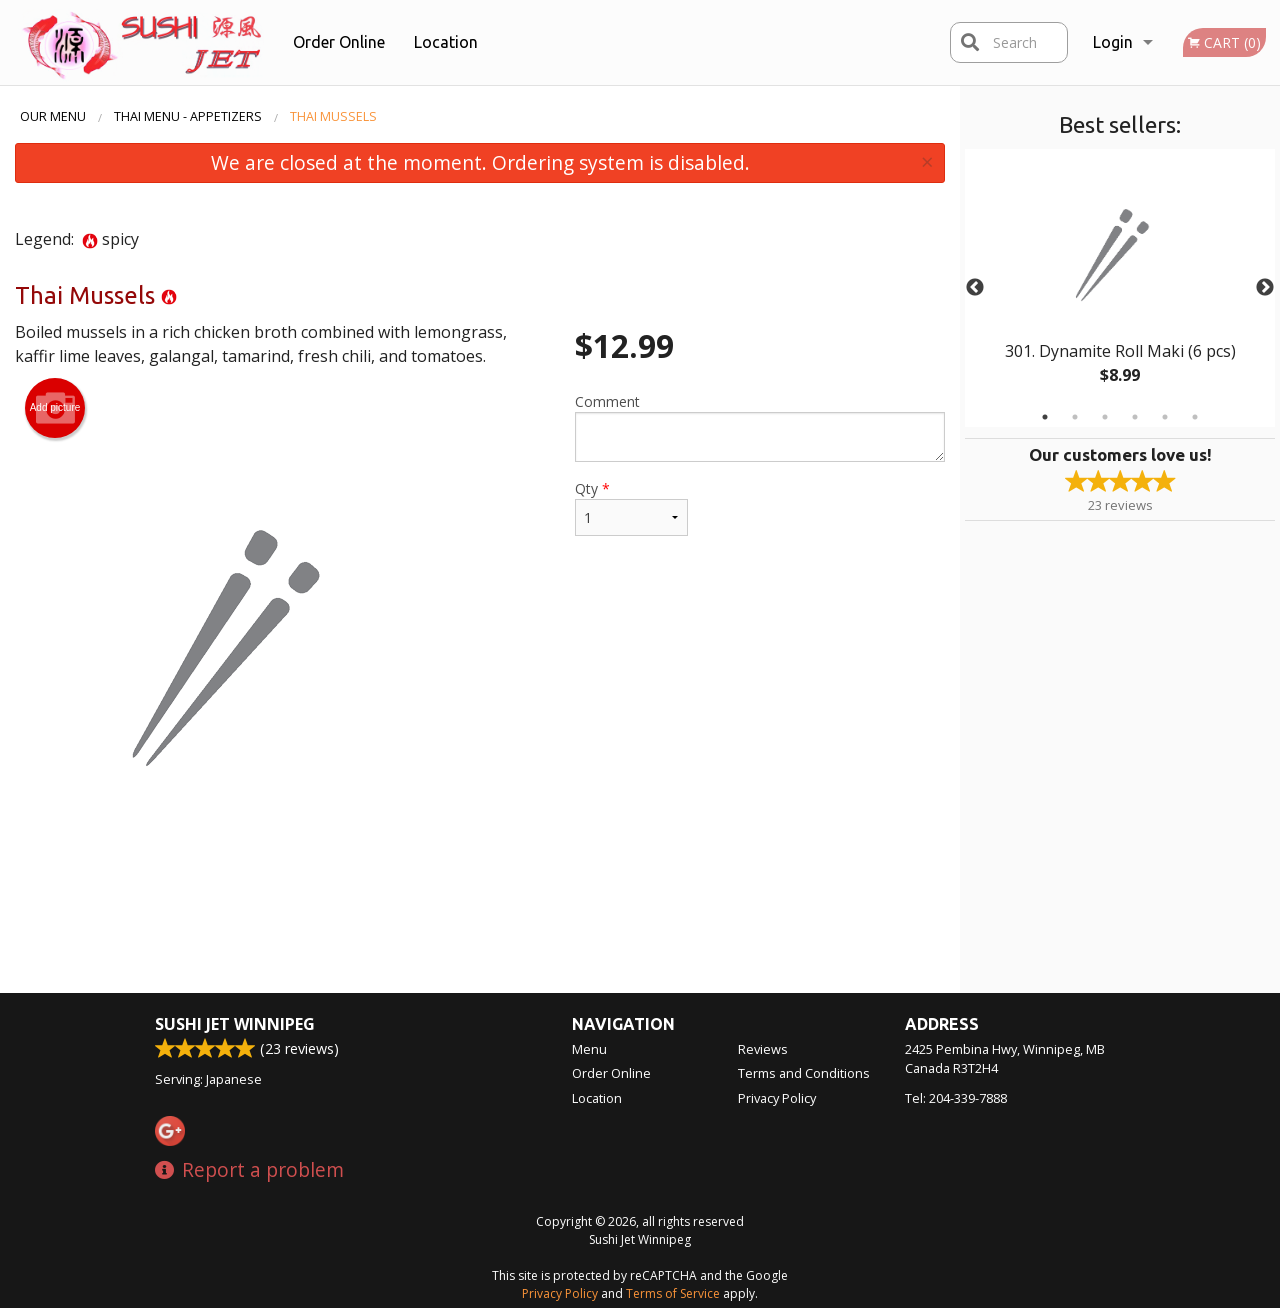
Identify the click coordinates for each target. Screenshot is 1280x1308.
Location (446, 42)
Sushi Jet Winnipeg (235, 1024)
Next (1265, 288)
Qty (631, 507)
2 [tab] (1075, 417)
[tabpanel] (1120, 288)
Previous (975, 288)
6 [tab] (1195, 417)
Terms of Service (673, 1293)
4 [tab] (1135, 417)
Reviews (763, 1049)
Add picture (55, 408)
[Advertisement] (480, 928)
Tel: (956, 1098)
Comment (760, 427)
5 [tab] (1165, 417)
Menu (589, 1049)
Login (1113, 42)
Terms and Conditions (804, 1073)
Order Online (339, 42)
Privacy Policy (777, 1098)
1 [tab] (1045, 417)
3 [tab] (1105, 417)
